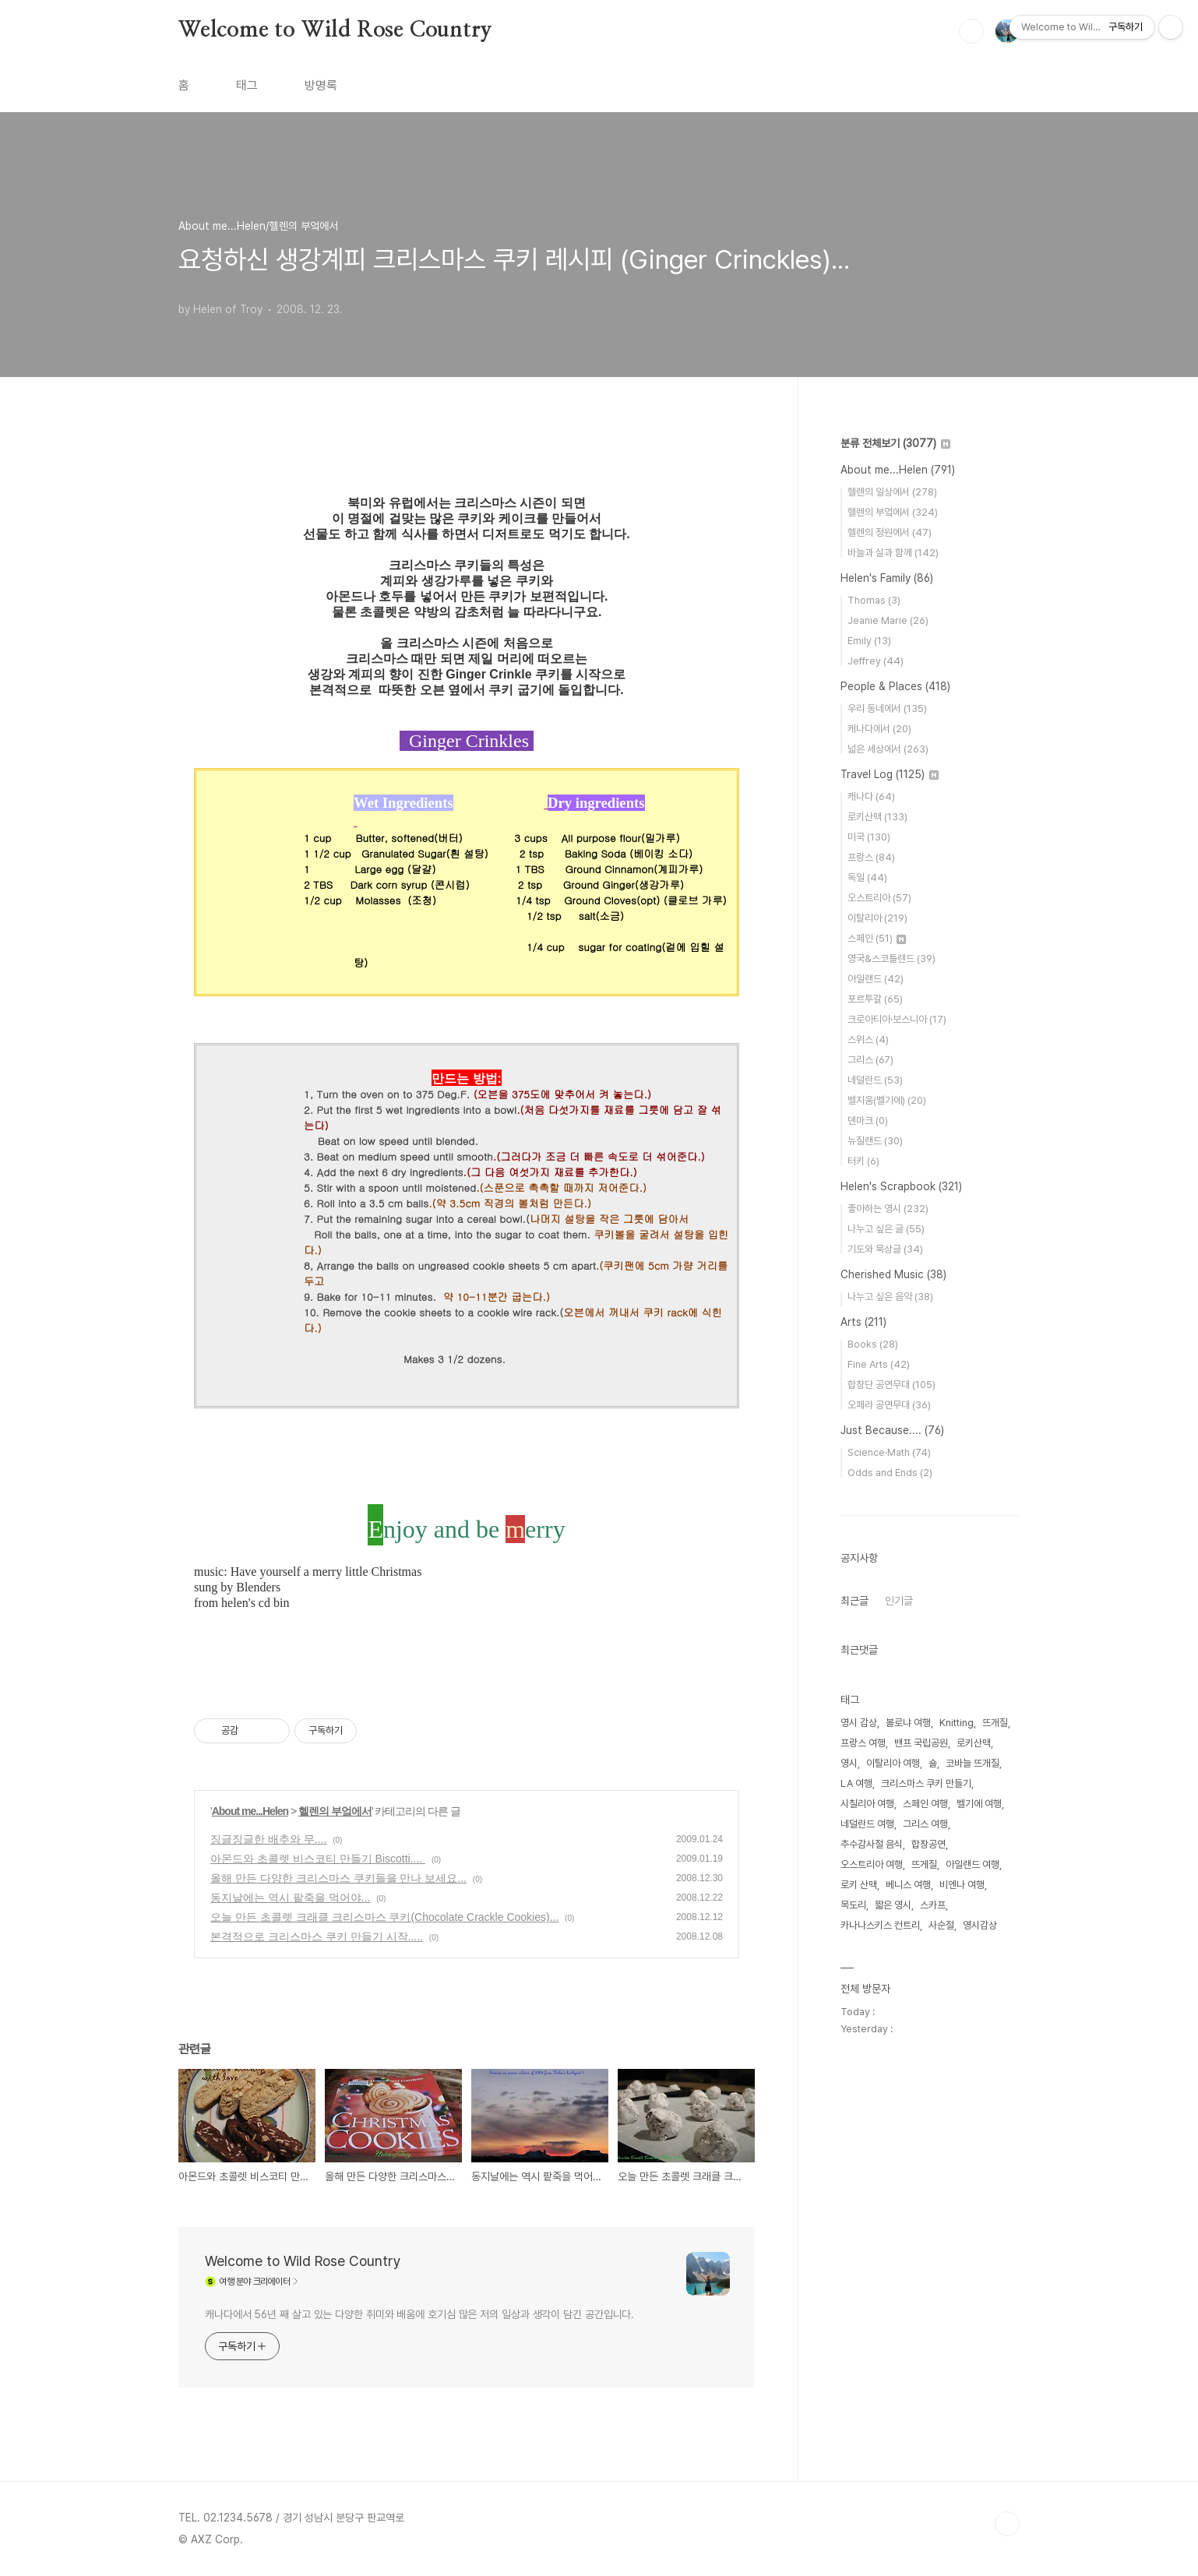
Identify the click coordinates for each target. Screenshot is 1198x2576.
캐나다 (871, 796)
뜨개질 (995, 1722)
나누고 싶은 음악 (890, 1296)
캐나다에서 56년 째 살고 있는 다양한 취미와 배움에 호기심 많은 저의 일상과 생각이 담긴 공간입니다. (419, 2314)
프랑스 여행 (863, 1743)
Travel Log (889, 774)
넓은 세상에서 (887, 749)
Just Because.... (892, 1430)
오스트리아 (879, 898)
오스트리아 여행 (871, 1864)
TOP (1007, 2523)
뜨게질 (924, 1864)
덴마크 (867, 1120)
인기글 (899, 1601)
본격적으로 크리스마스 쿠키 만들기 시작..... (316, 1936)
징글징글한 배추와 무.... (268, 1839)
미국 (868, 837)
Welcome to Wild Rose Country (335, 30)
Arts (863, 1322)
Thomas (873, 600)
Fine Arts (878, 1364)
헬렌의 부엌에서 (335, 1811)
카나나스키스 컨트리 (880, 1925)
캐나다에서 (879, 729)
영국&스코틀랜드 (891, 958)
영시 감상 (858, 1722)
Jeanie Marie (887, 620)
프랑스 (871, 857)
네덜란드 (875, 1080)
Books (872, 1344)
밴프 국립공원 (921, 1743)
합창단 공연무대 (891, 1384)
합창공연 (928, 1844)
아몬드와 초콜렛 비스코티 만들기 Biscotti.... (317, 1858)
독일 (867, 877)
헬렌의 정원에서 (889, 532)
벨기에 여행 (979, 1804)
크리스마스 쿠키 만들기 (926, 1783)
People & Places (895, 686)
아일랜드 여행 (972, 1864)
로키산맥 (877, 817)
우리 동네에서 (887, 708)
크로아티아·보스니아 (896, 1019)
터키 (863, 1161)
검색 (971, 31)
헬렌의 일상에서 (892, 492)
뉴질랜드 (875, 1141)
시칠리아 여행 (867, 1804)
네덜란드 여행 (867, 1824)
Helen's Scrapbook (901, 1186)
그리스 (870, 1060)
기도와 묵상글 (885, 1249)
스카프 (933, 1905)
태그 (247, 85)
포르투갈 (875, 999)
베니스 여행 (908, 1885)
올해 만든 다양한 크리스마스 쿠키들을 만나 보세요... (338, 1878)
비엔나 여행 (962, 1885)
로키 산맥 (858, 1885)
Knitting (956, 1722)
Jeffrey (875, 661)
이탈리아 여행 (893, 1763)
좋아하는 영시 (887, 1208)
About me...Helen (250, 1811)
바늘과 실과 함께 (893, 553)
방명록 (321, 85)
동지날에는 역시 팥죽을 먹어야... (290, 1897)
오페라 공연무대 (889, 1405)
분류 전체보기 (895, 443)
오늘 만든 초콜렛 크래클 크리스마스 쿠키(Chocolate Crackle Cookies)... (384, 1917)
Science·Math (889, 1452)
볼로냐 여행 (908, 1722)
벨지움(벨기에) (886, 1100)
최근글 (854, 1601)
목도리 (853, 1905)
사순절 (941, 1925)
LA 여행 (856, 1783)
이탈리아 (877, 918)
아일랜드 (875, 979)
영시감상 (980, 1925)
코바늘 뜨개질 (972, 1763)
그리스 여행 (925, 1824)
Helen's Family (886, 578)
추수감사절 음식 (871, 1844)
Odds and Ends (889, 1472)
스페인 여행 (925, 1804)
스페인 (876, 938)
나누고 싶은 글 (886, 1229)
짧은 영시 (893, 1905)
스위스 (868, 1039)
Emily (869, 641)
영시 (849, 1763)
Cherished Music (893, 1274)
